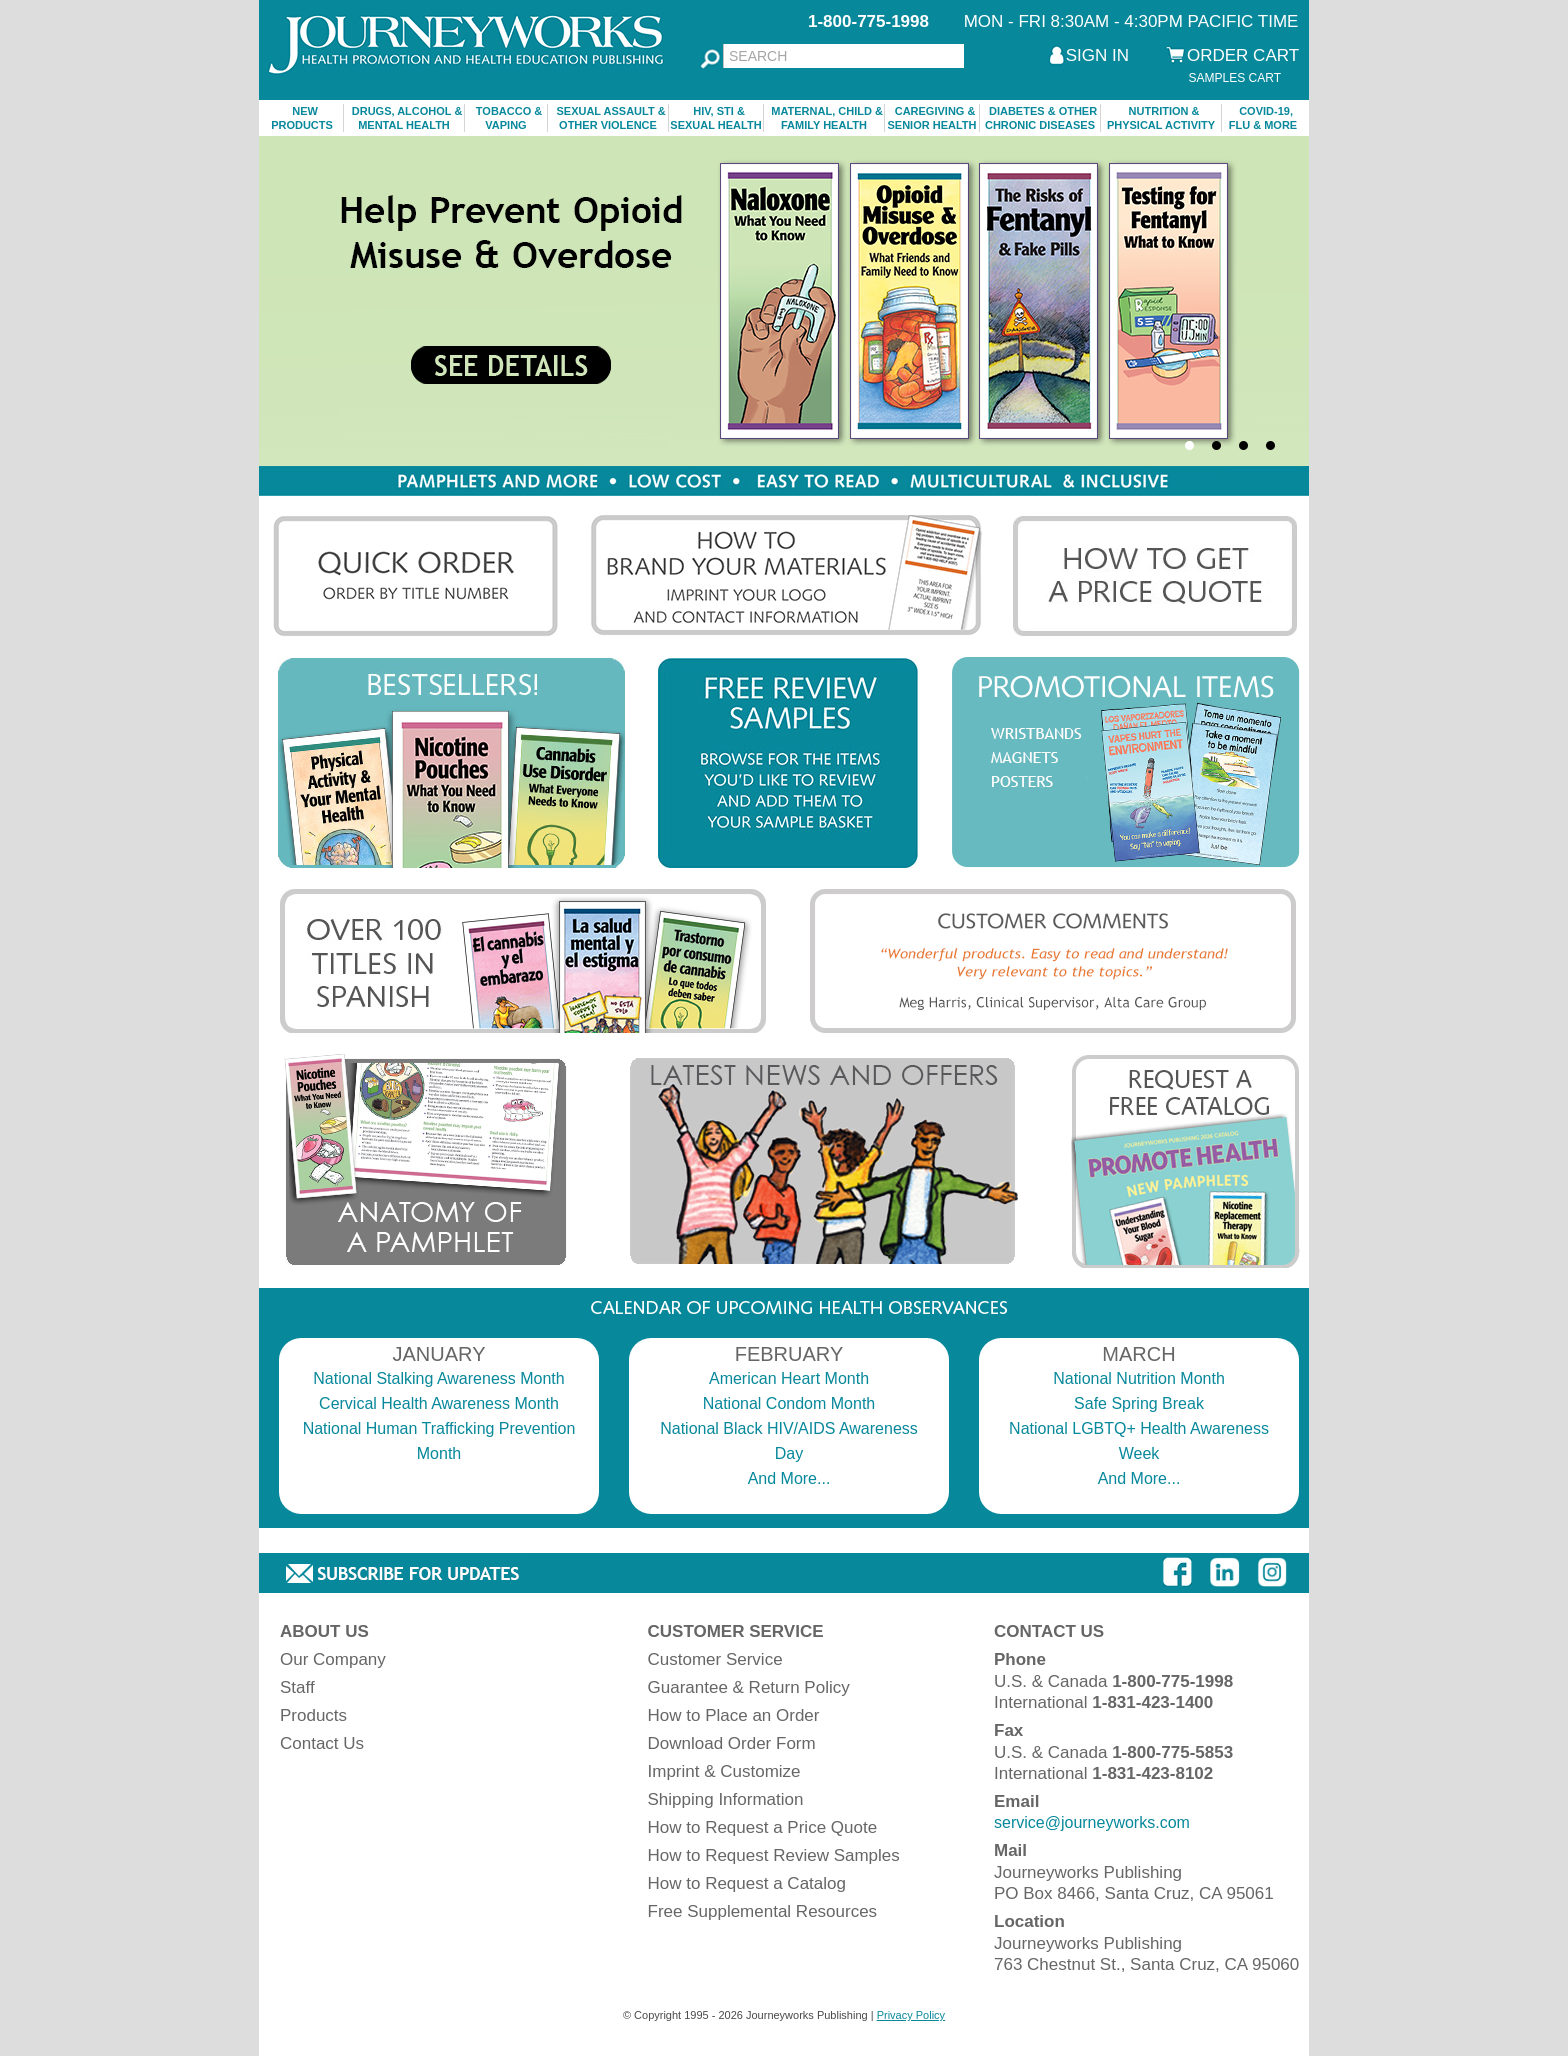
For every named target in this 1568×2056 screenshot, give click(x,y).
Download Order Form (732, 1743)
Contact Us (322, 1743)
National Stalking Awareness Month (438, 1378)
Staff (297, 1687)
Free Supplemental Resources (763, 1911)
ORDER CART (1243, 55)
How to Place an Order (734, 1715)
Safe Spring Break (1139, 1403)
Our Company (333, 1659)
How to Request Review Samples (774, 1855)
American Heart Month (789, 1378)
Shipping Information (726, 1799)
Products (313, 1715)
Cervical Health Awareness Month (439, 1403)
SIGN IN (1097, 55)
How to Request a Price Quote (763, 1827)
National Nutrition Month (1139, 1378)
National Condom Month (789, 1403)
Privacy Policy (911, 2015)
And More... (789, 1478)
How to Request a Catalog (747, 1883)
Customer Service (715, 1659)
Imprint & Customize (724, 1771)
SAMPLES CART (1235, 78)
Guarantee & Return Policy (749, 1687)
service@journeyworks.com (1092, 1822)
